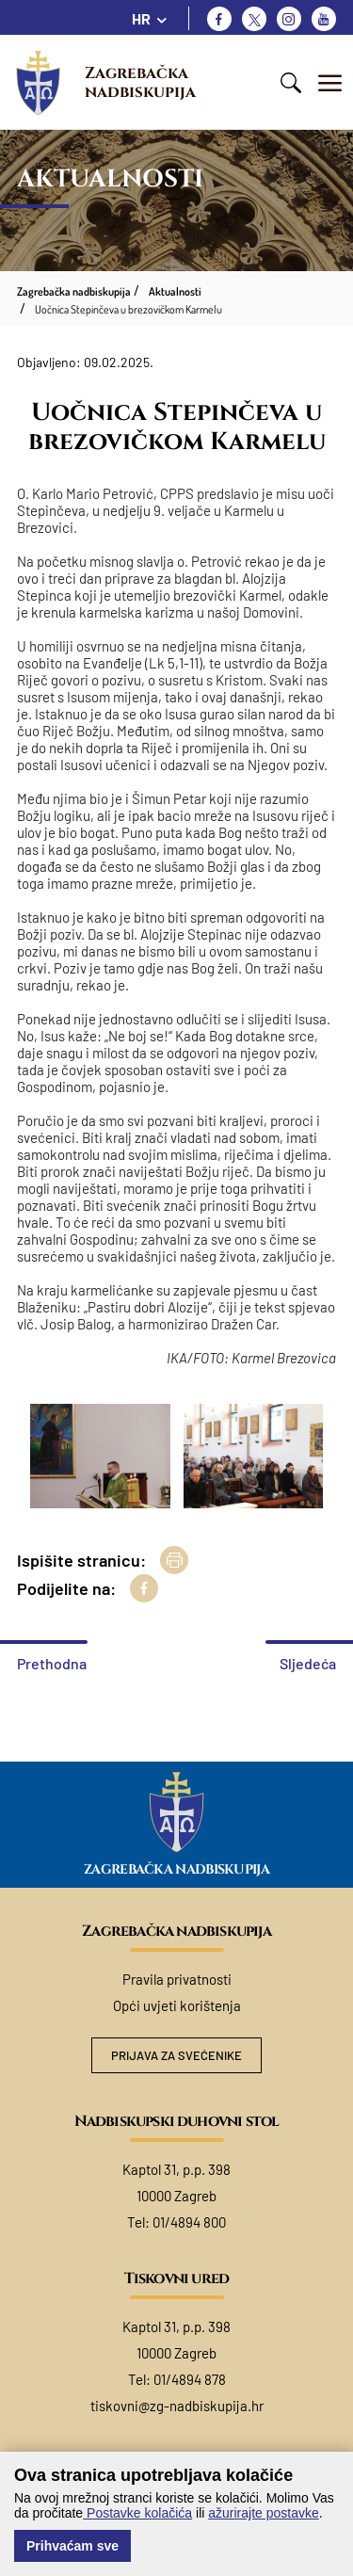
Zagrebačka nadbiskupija (140, 82)
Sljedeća (308, 1663)
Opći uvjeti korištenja (177, 2005)
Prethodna (52, 1663)
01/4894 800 (189, 2222)
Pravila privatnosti (177, 1979)
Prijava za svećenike (176, 2055)
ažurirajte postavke (263, 2512)
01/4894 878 (189, 2379)
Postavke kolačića (137, 2512)
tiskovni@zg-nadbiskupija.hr (177, 2405)
